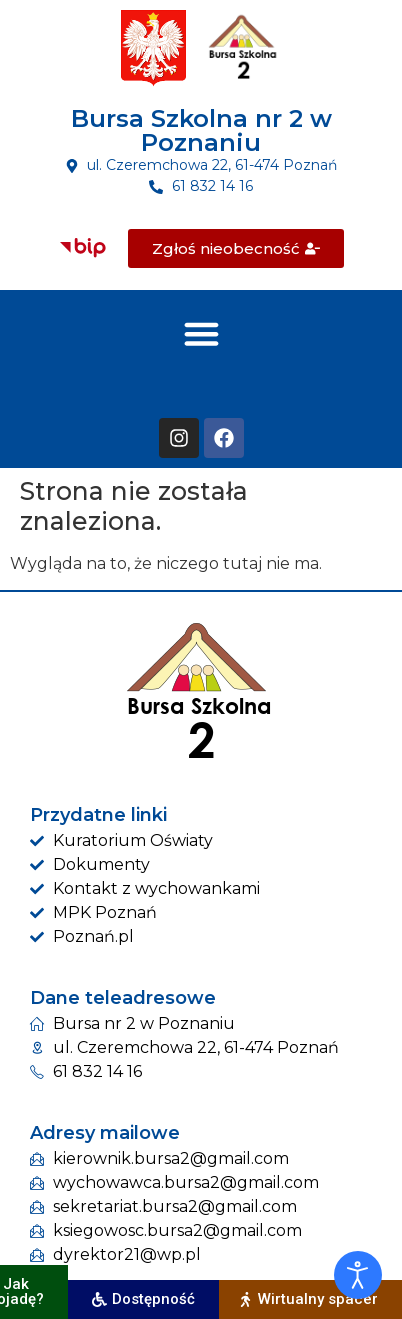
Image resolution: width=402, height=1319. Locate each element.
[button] (201, 333)
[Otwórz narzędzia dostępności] (358, 1275)
